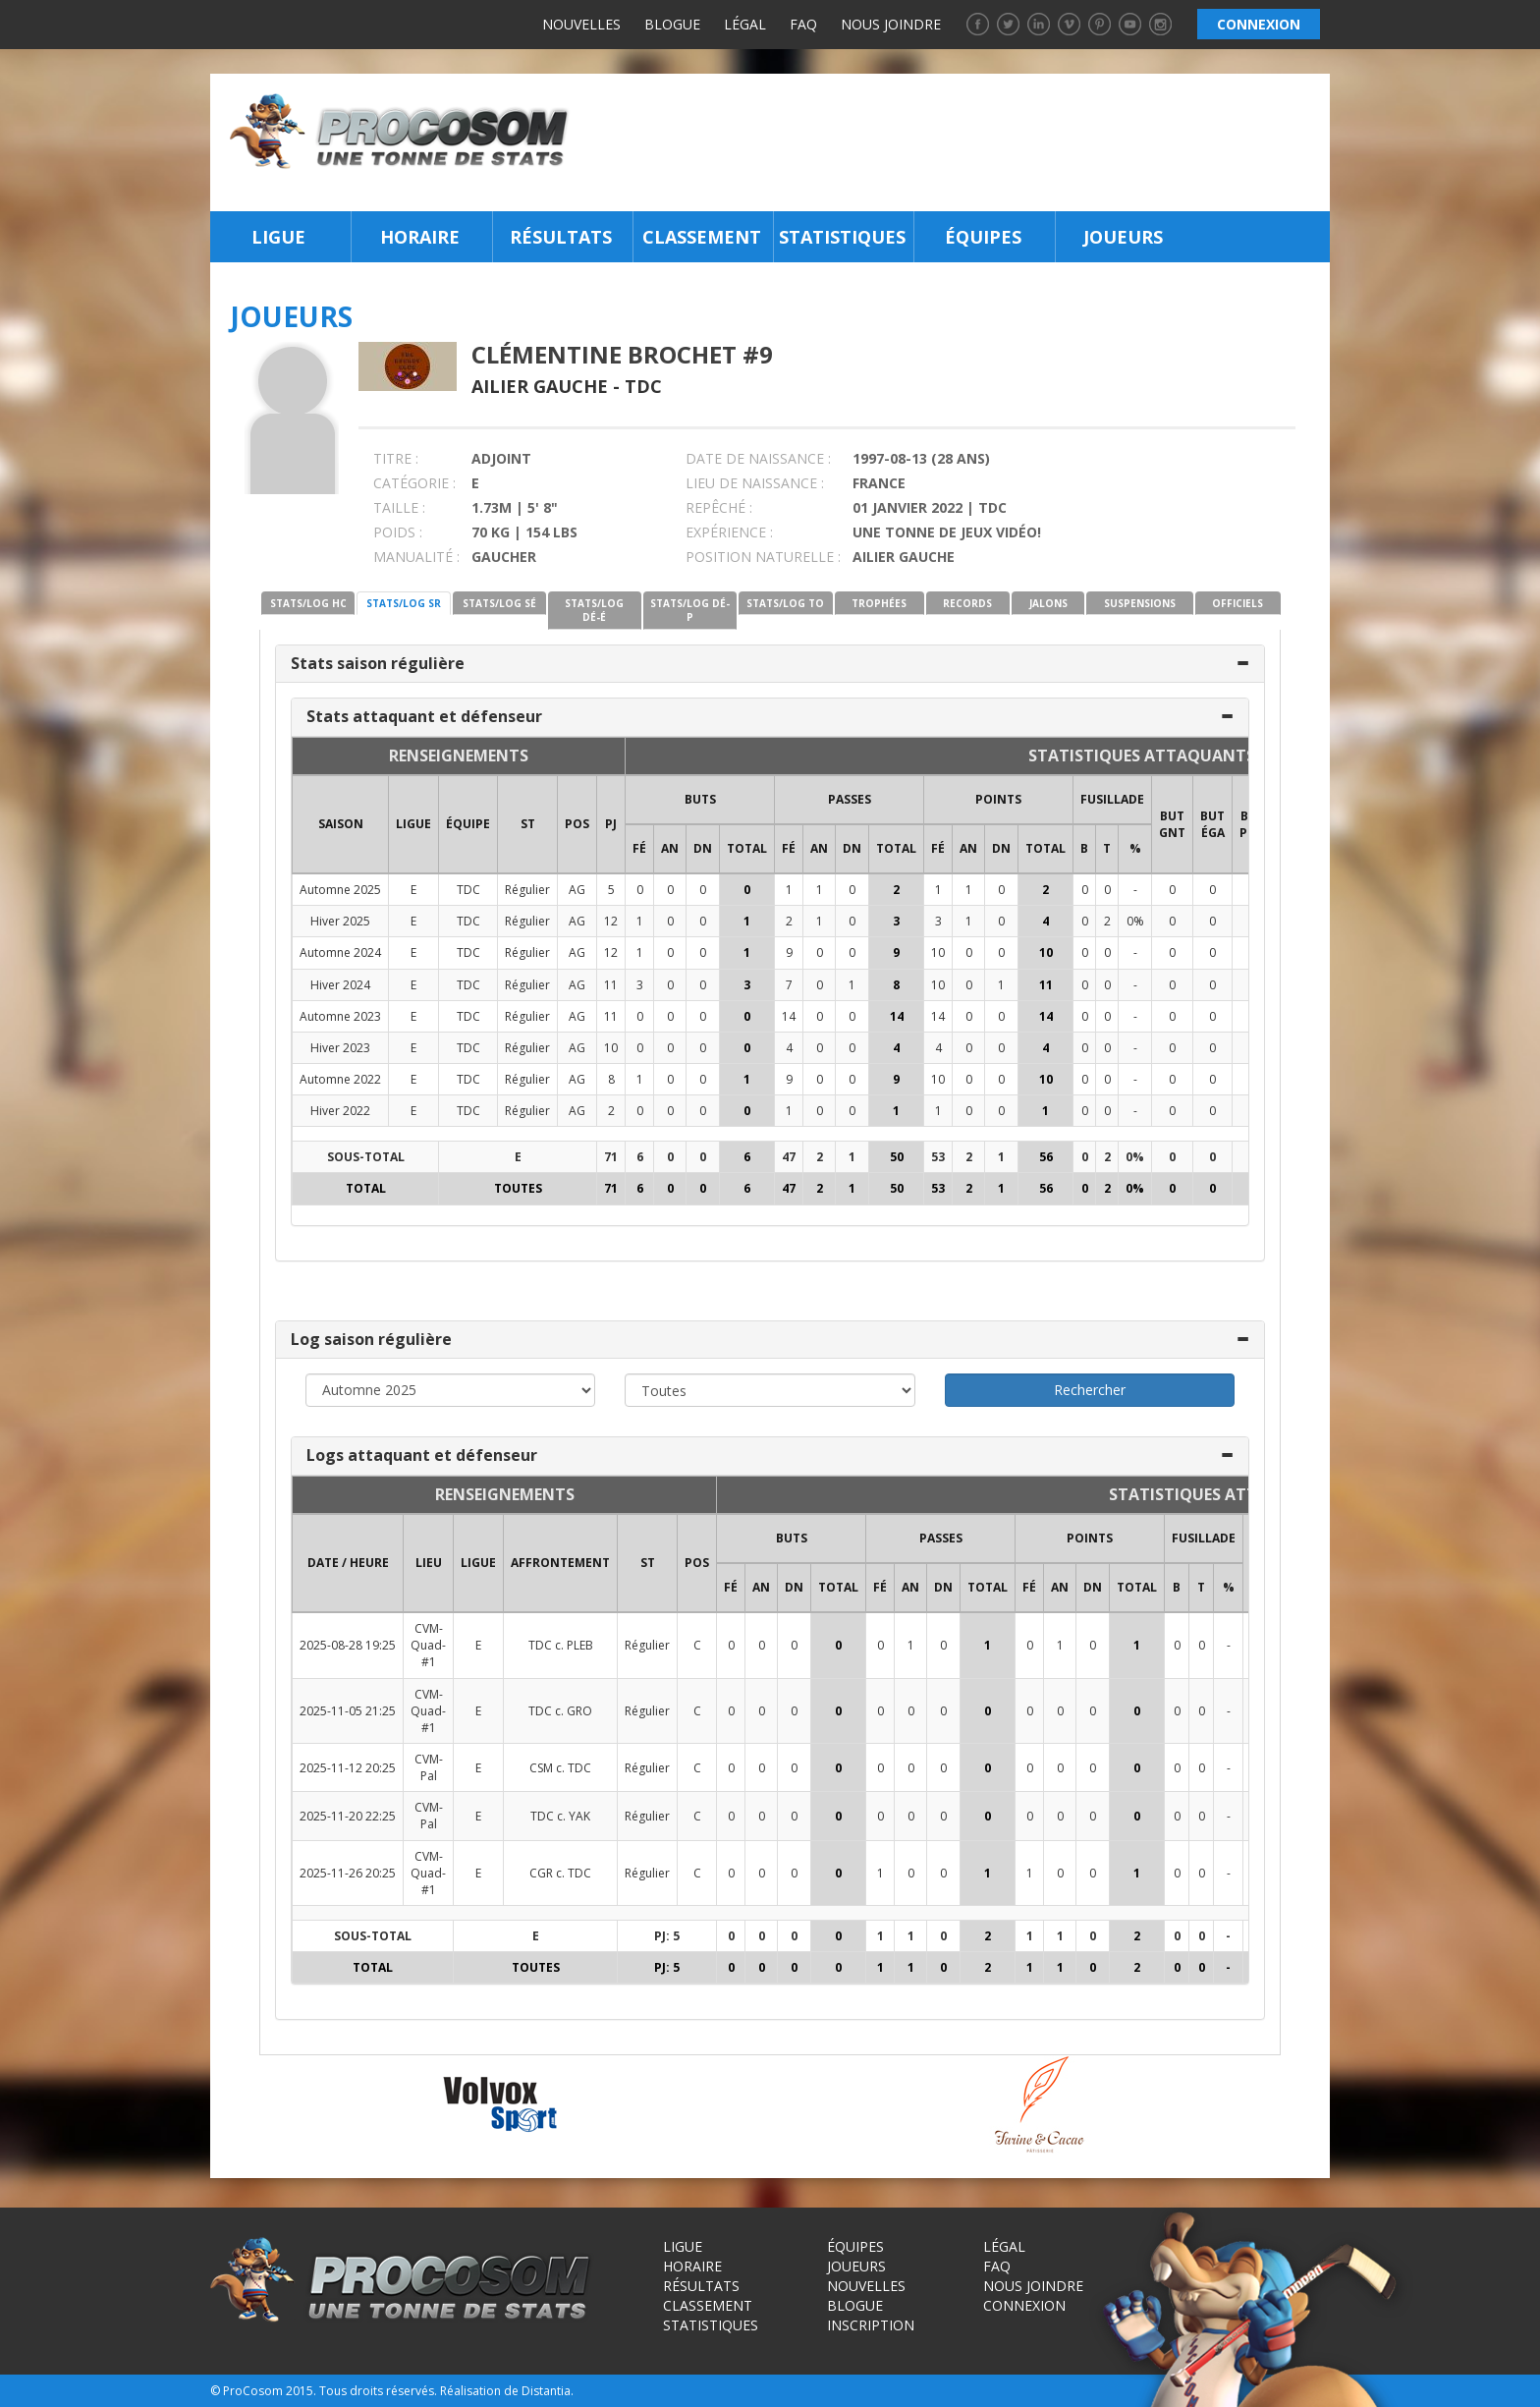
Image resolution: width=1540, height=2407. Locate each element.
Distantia (546, 2390)
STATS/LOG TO (785, 603)
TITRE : (395, 458)
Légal (745, 24)
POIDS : (397, 532)
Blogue (672, 24)
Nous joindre (891, 24)
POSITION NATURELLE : (763, 556)
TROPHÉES (879, 603)
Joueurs (1123, 237)
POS (577, 823)
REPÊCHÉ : (719, 507)
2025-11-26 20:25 (348, 1873)
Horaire (420, 237)
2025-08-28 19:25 (348, 1645)
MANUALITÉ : (416, 556)
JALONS (1048, 603)
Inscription (870, 2325)
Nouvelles (581, 24)
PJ (611, 823)
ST (528, 823)
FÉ (639, 848)
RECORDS (967, 603)
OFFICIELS (1237, 603)
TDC (643, 386)
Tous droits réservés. (378, 2390)
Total (747, 848)
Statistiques (842, 237)
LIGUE (413, 823)
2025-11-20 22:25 (348, 1816)
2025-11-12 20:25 (348, 1768)
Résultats (561, 237)
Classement (701, 237)
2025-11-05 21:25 (348, 1711)
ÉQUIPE (468, 823)
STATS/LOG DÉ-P (690, 610)
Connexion (1024, 2305)
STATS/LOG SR (403, 603)
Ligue (278, 237)
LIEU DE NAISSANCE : (755, 483)
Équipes (983, 237)
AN (670, 848)
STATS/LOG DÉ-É (594, 610)
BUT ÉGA (1212, 824)
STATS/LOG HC (308, 603)
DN (702, 848)
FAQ (803, 24)
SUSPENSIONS (1140, 603)
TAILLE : (399, 507)
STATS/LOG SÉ (499, 603)
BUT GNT (1172, 824)
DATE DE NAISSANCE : (758, 458)
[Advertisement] (955, 142)
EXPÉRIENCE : (729, 532)
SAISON (340, 823)
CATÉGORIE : (414, 483)
